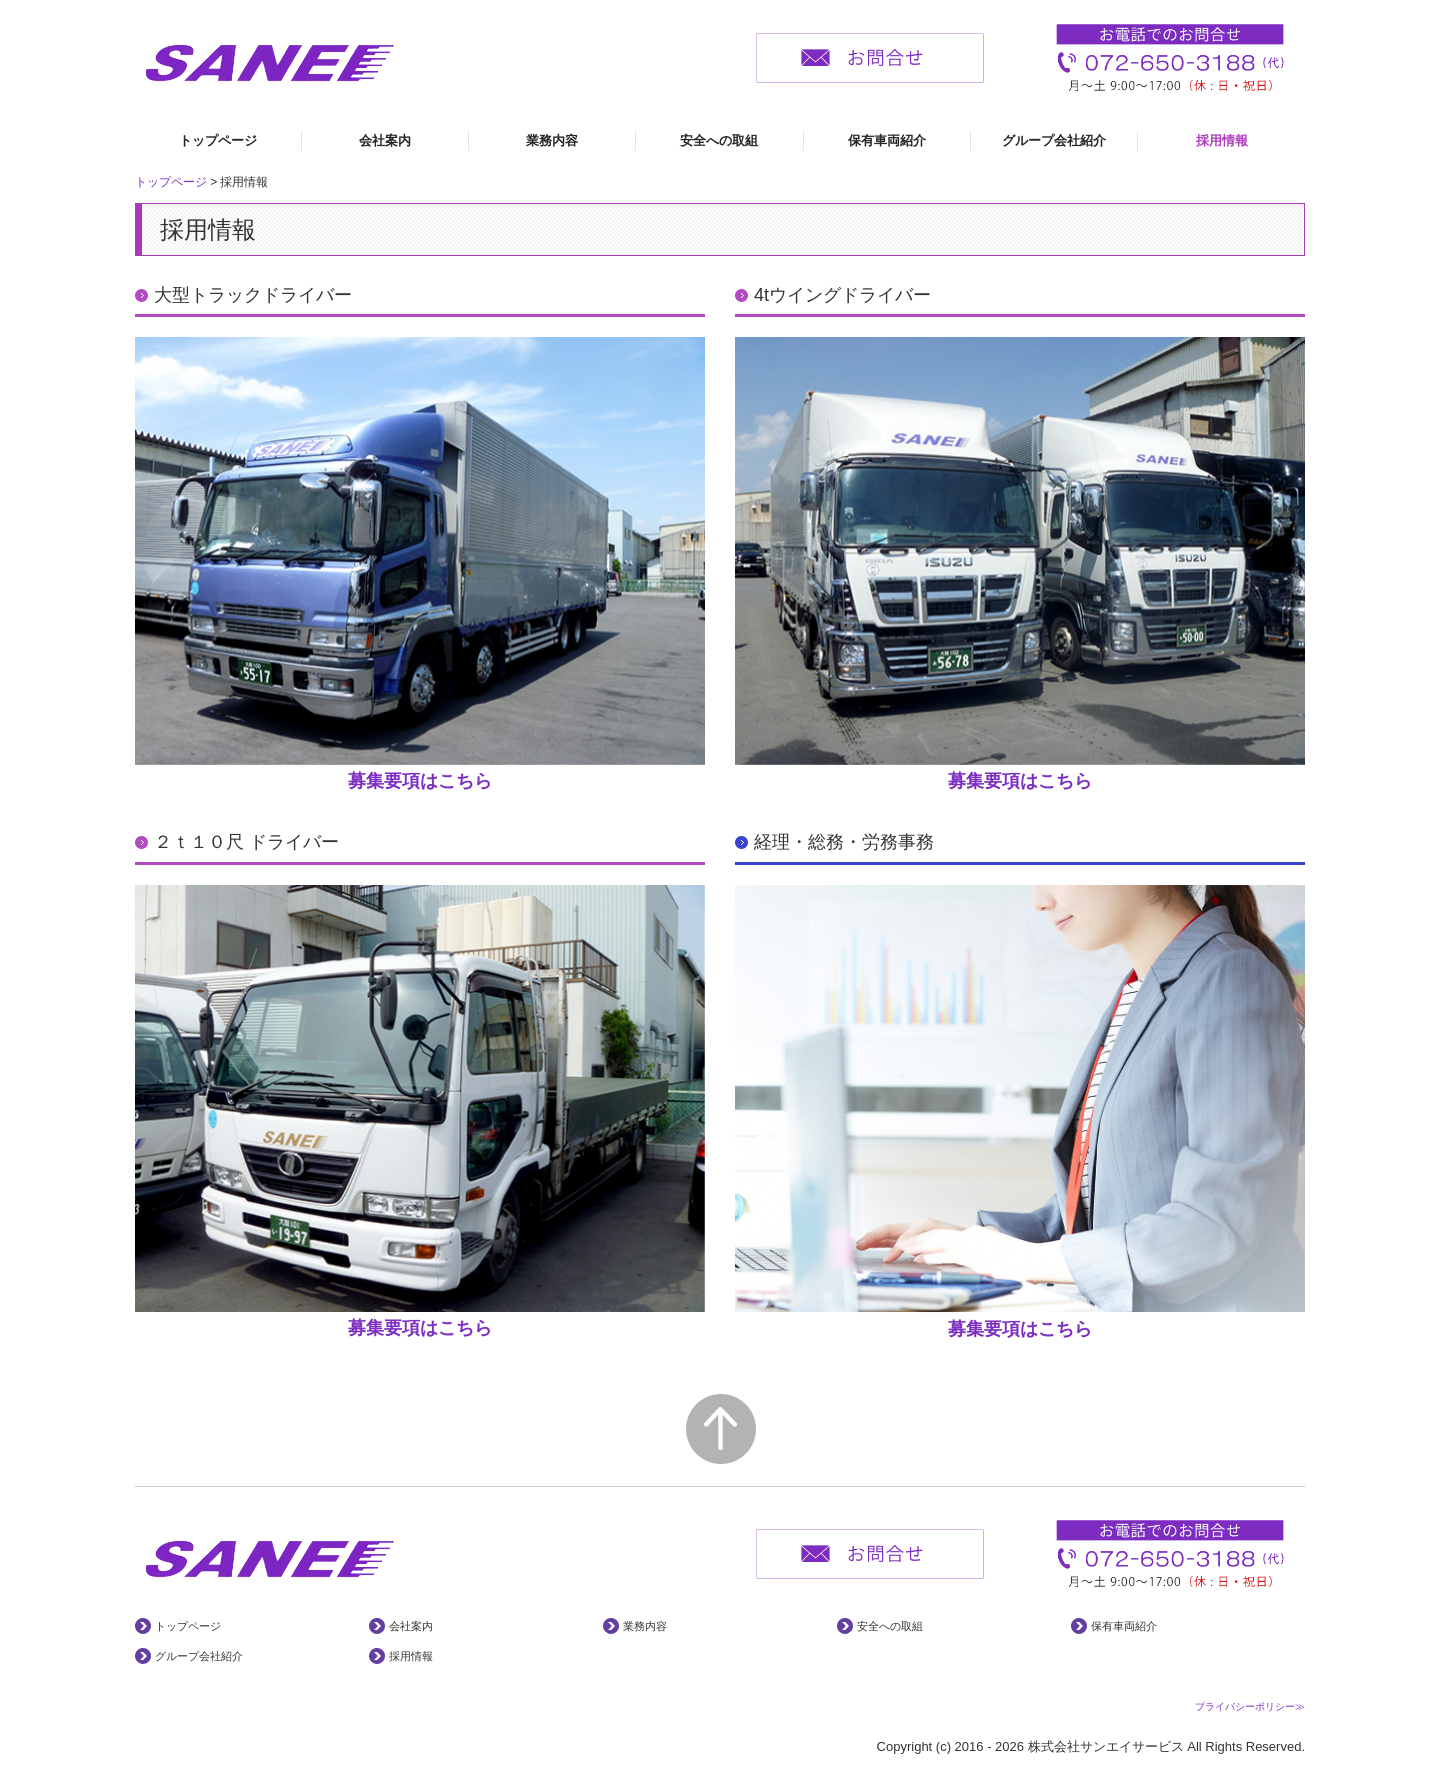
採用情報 (1222, 140)
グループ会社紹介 (1054, 140)
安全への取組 (719, 140)
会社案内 (385, 140)
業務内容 (552, 140)
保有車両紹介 (887, 140)
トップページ (218, 140)
